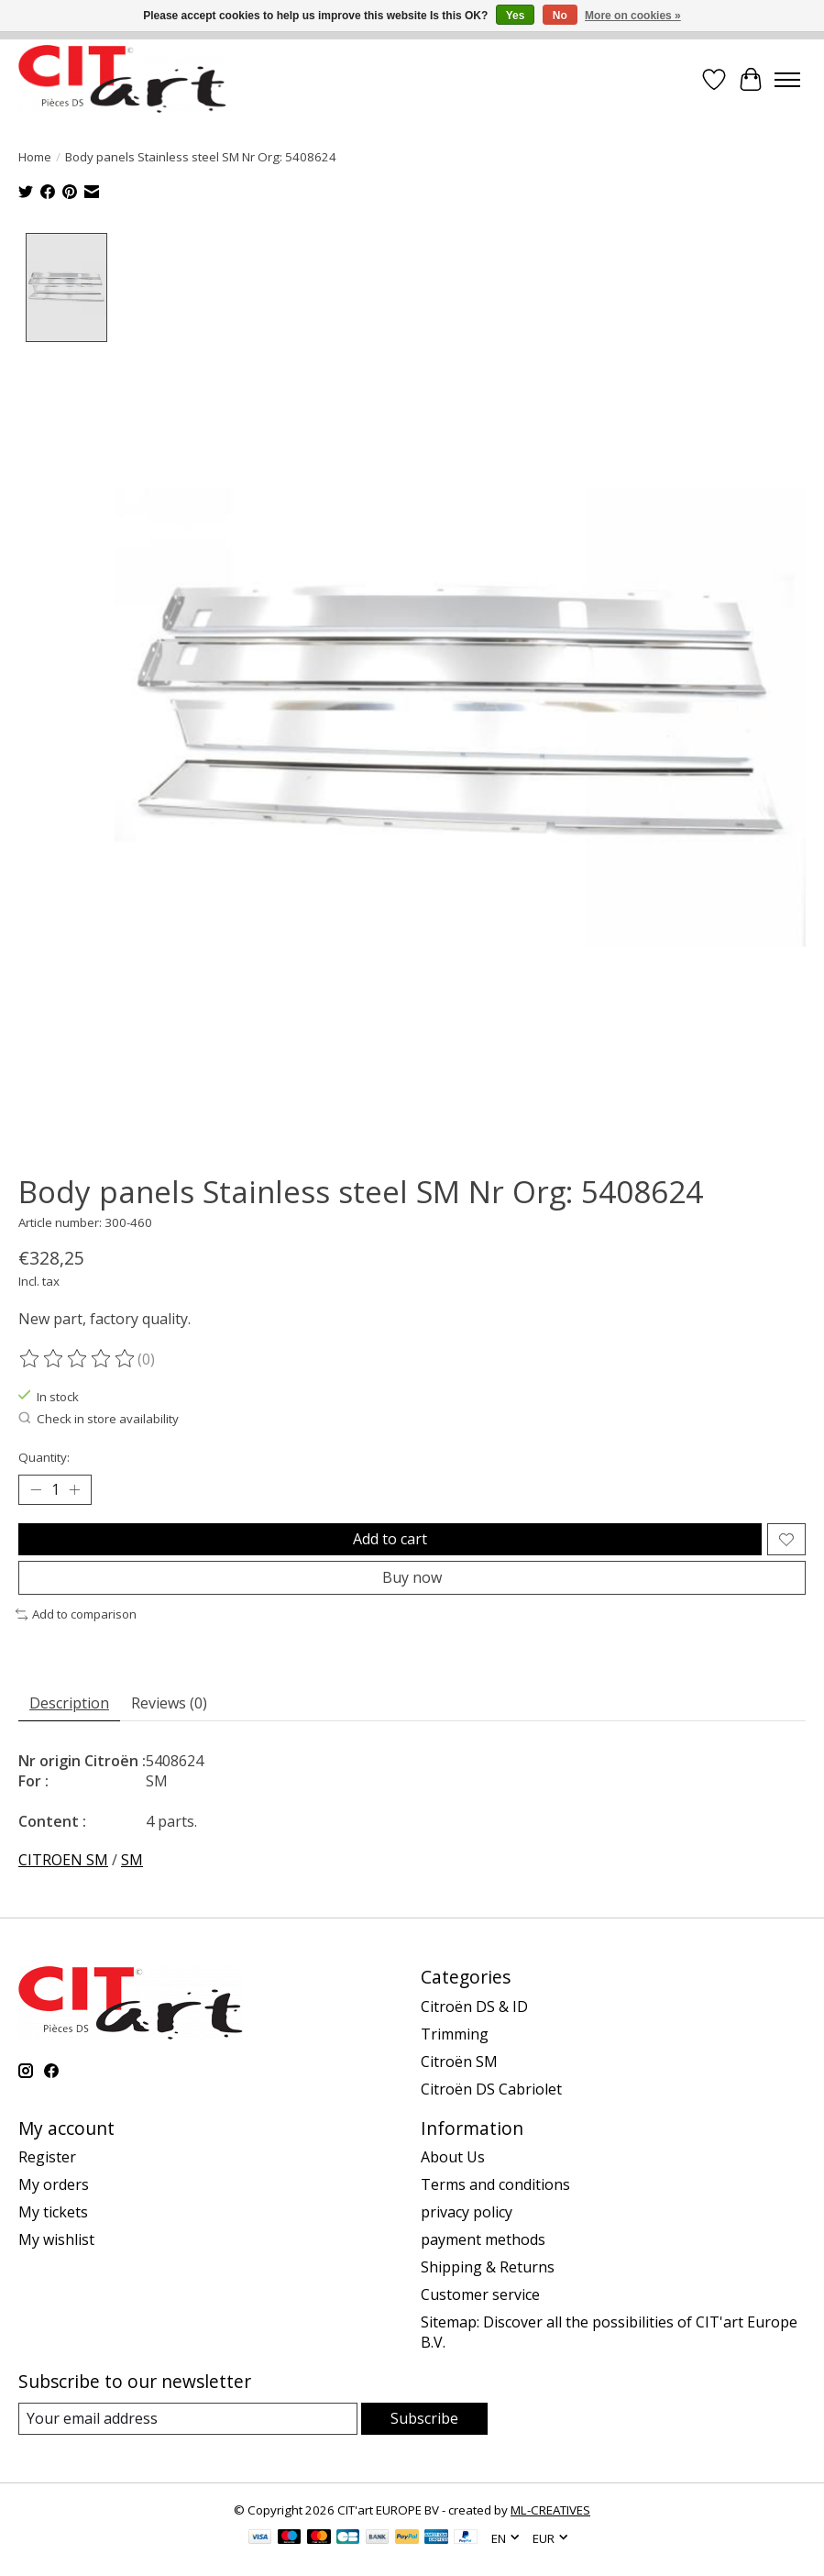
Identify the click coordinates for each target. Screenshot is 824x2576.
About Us (453, 2156)
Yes (515, 15)
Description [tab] (69, 1702)
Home (34, 157)
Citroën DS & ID (474, 2005)
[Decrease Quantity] (36, 1488)
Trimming (455, 2032)
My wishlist (56, 2238)
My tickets (53, 2211)
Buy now (412, 1576)
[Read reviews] (77, 1357)
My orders (53, 2183)
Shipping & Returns (488, 2266)
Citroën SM (459, 2060)
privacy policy (466, 2211)
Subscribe (424, 2417)
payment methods (483, 2238)
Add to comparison (76, 1613)
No (560, 15)
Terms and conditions (495, 2183)
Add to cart (390, 1537)
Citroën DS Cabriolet (491, 2087)
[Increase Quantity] (74, 1488)
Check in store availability (98, 1418)
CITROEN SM (63, 1859)
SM (132, 1859)
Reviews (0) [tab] (169, 1702)
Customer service (480, 2293)
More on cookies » (633, 15)
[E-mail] (187, 2418)
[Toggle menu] (787, 79)
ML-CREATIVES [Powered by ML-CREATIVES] (550, 2509)
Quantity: (44, 1455)
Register (47, 2156)
